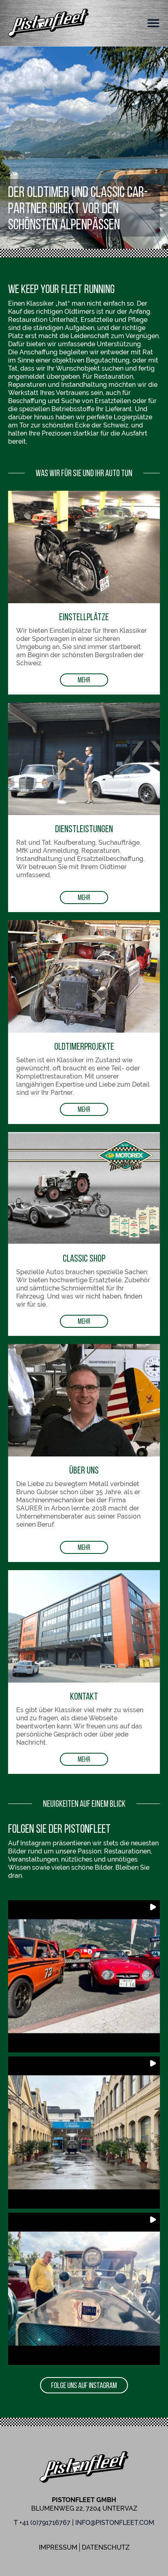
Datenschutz (106, 2547)
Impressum (58, 2547)
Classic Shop (84, 1258)
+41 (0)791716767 (44, 2522)
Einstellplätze (84, 617)
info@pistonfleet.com (114, 2522)
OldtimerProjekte (84, 1046)
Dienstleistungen (84, 829)
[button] (153, 23)
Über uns (84, 1470)
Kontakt (84, 1696)
